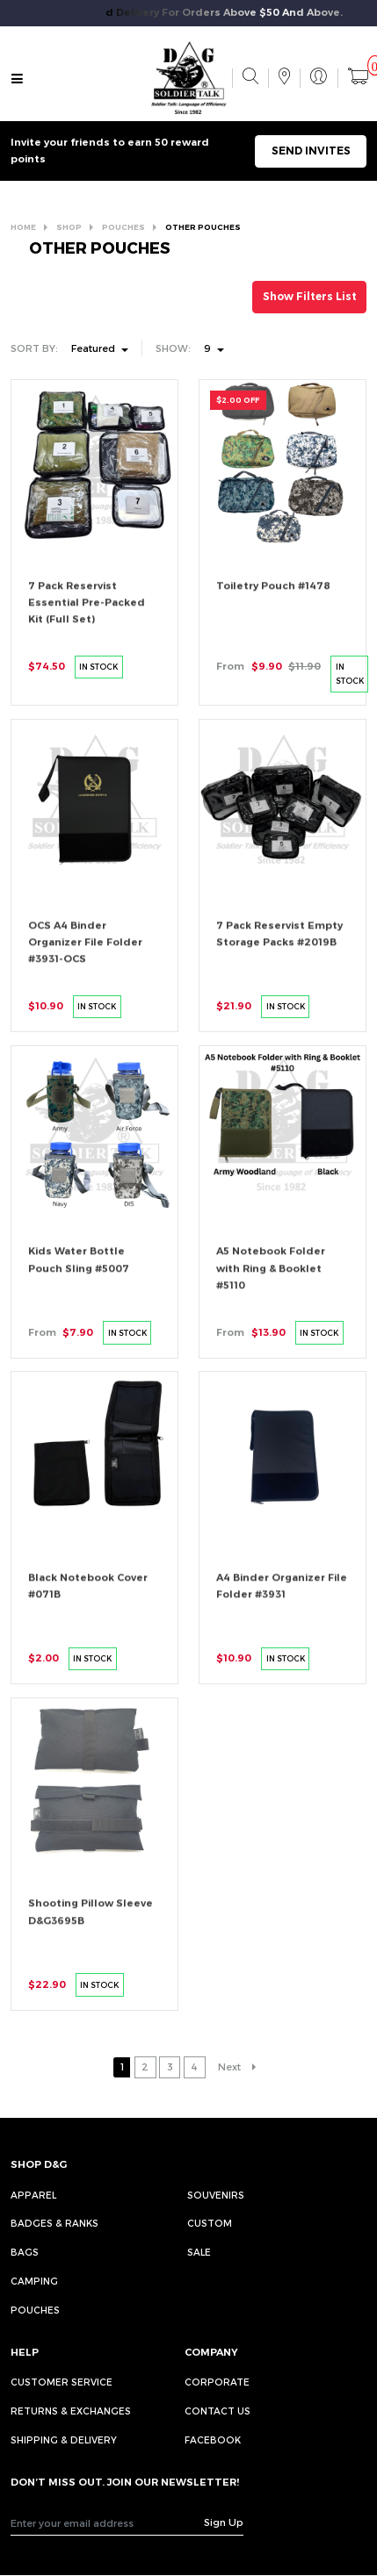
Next (229, 2066)
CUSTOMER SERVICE (61, 2381)
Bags (25, 2251)
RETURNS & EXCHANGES (71, 2410)
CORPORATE (217, 2381)
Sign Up (223, 2522)
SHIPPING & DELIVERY (64, 2439)
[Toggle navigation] (17, 80)
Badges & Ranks (54, 2222)
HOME (23, 227)
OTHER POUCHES (203, 227)
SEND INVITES (311, 150)
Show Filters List (310, 296)
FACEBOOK (213, 2439)
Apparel (33, 2194)
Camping (34, 2280)
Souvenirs (215, 2194)
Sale (199, 2251)
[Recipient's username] (108, 2523)
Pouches (35, 2309)
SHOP (69, 227)
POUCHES (123, 227)
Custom (209, 2222)
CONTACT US (217, 2410)
